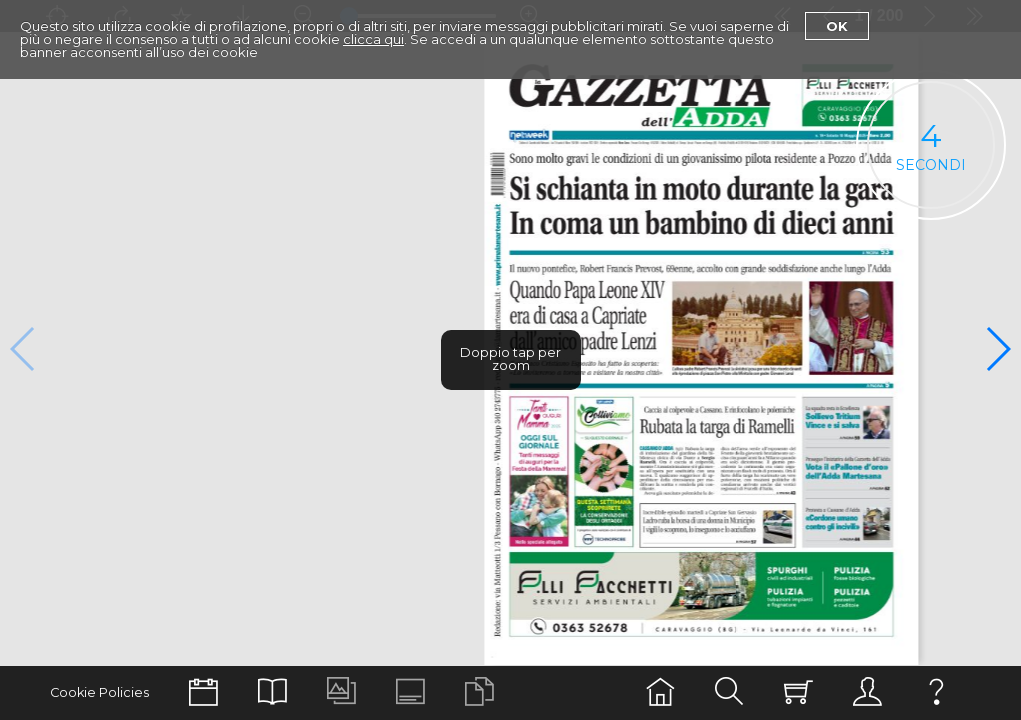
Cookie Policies (99, 692)
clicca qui (373, 39)
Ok (837, 26)
